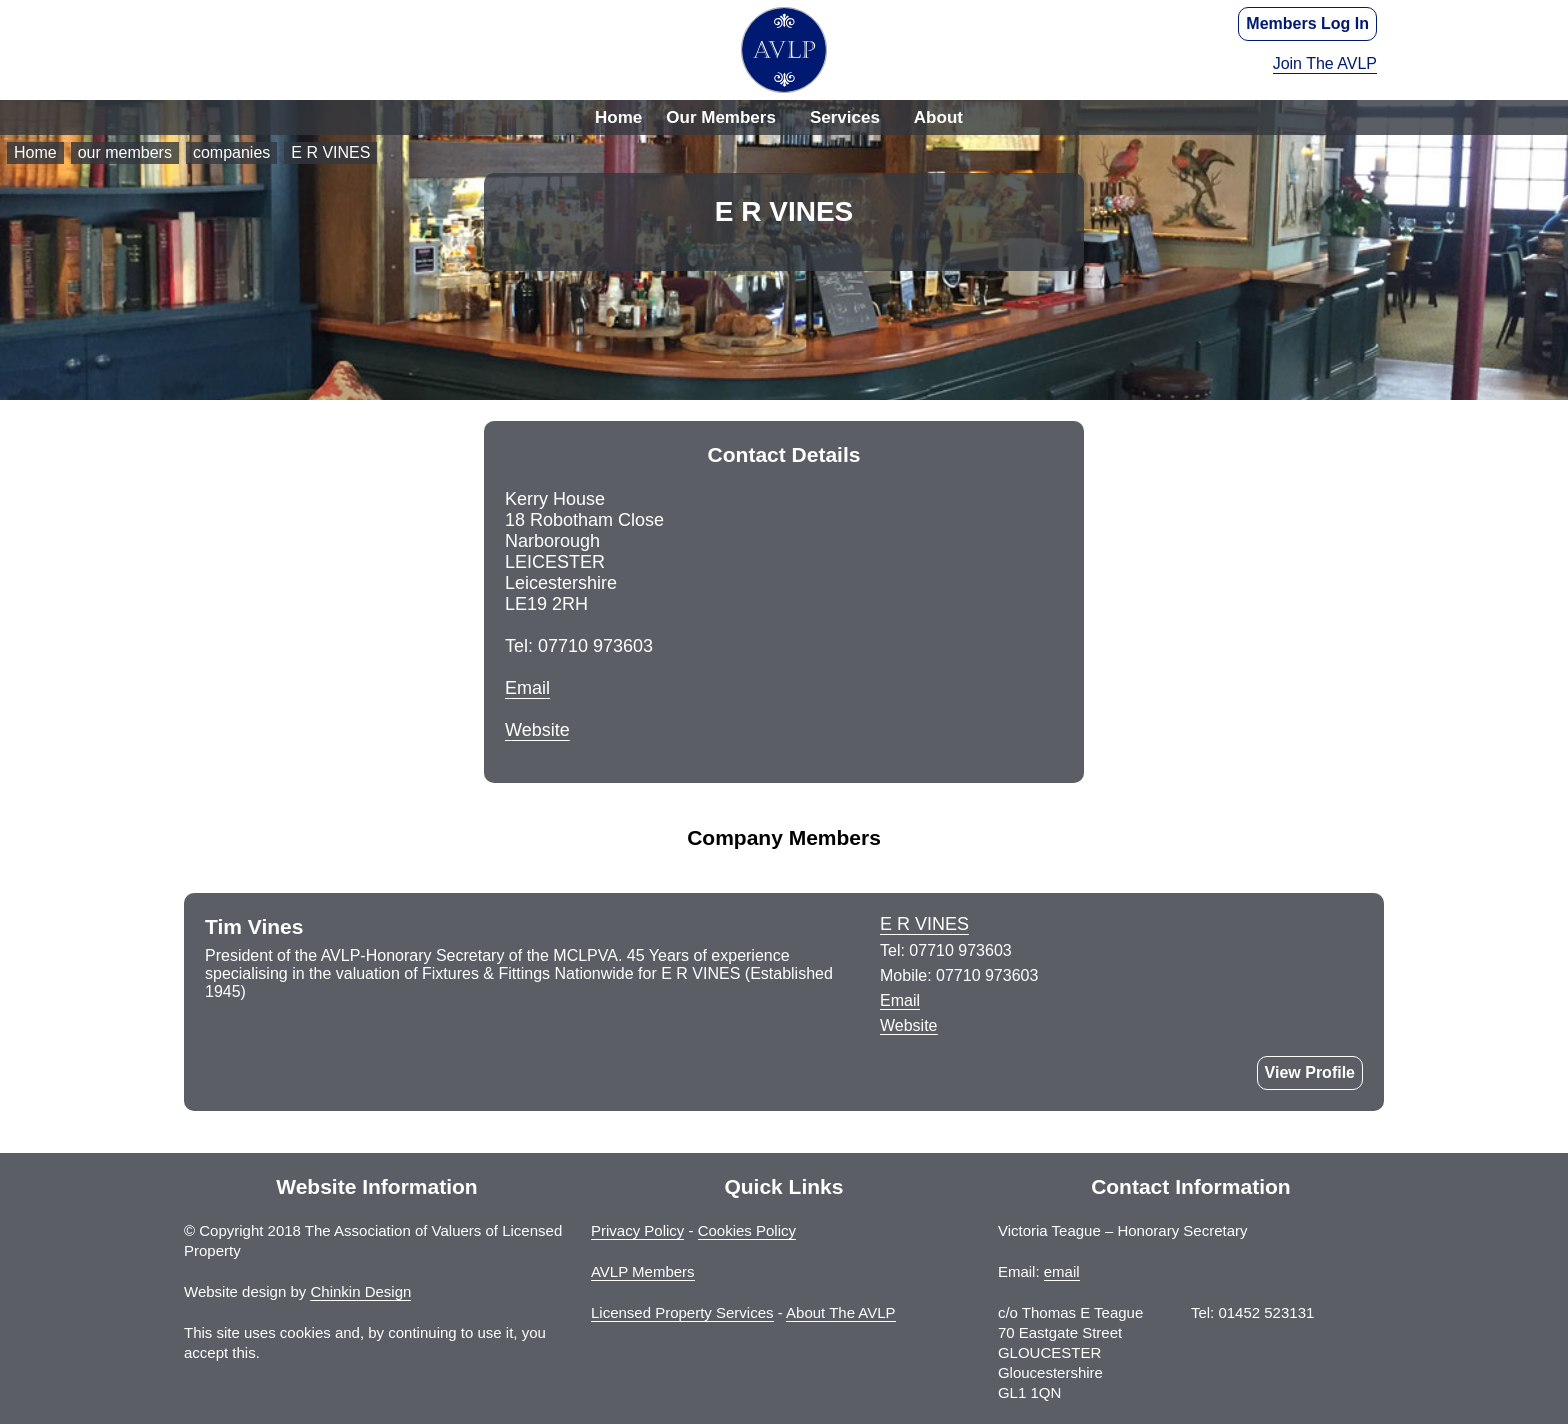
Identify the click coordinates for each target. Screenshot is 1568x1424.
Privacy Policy (637, 1230)
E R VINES (330, 152)
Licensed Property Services (682, 1312)
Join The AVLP (1325, 63)
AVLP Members (643, 1271)
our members (125, 152)
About (938, 117)
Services (845, 117)
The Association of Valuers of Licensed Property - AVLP (784, 50)
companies (231, 152)
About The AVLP (841, 1312)
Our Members (721, 117)
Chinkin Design (360, 1291)
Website (537, 730)
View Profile (1310, 1072)
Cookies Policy (747, 1230)
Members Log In (1307, 23)
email (1062, 1271)
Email (527, 688)
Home (618, 117)
